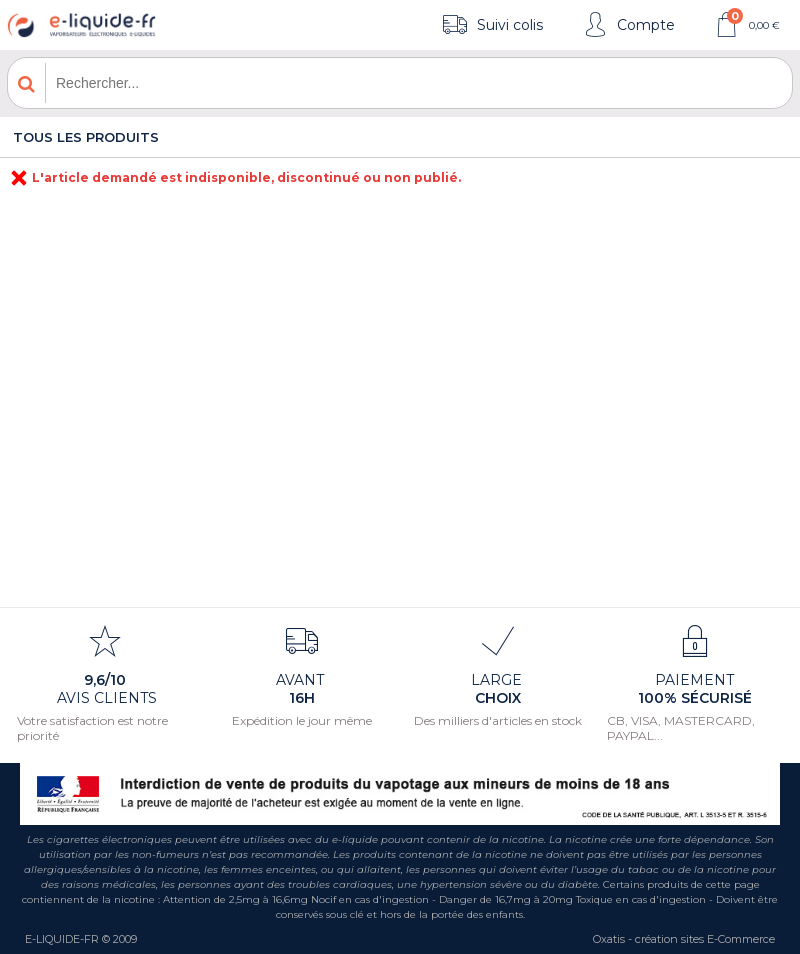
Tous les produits (86, 137)
